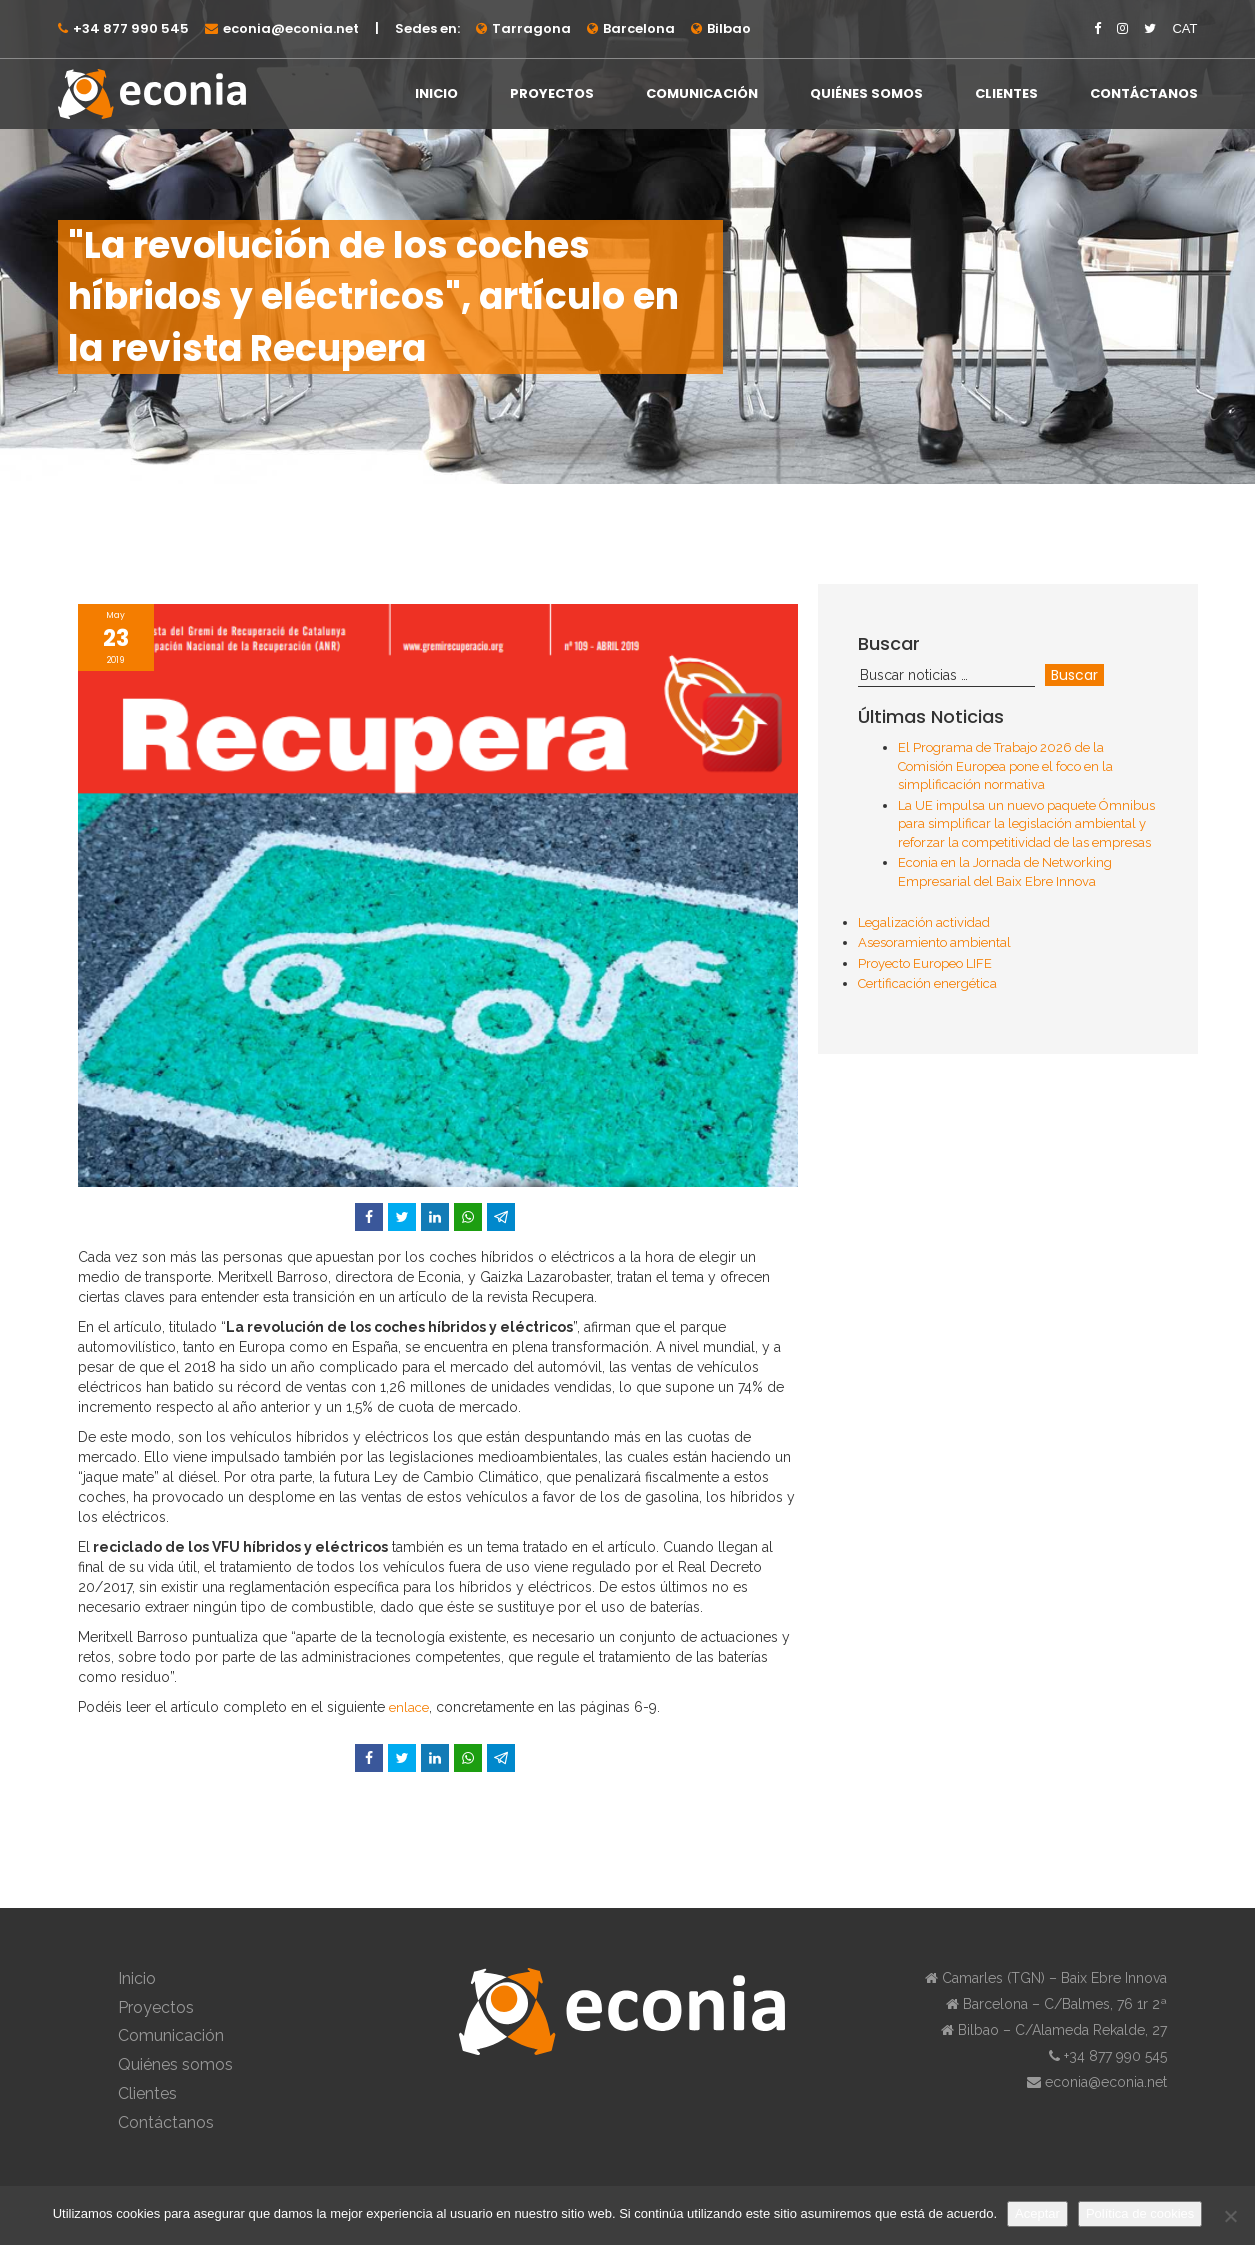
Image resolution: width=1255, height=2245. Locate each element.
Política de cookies (1140, 2213)
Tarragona (531, 28)
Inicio (436, 93)
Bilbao (729, 28)
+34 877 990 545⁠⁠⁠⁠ (131, 28)
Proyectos (552, 93)
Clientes (1006, 93)
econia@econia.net (291, 28)
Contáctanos (1144, 93)
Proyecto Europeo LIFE (925, 963)
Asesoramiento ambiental (934, 942)
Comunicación (702, 93)
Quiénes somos (866, 93)
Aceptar (1037, 2213)
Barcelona (639, 28)
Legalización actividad (924, 922)
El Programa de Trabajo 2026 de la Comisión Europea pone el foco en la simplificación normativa (1005, 766)
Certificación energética (927, 983)
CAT (1184, 28)
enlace (409, 1707)
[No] (1230, 2216)
